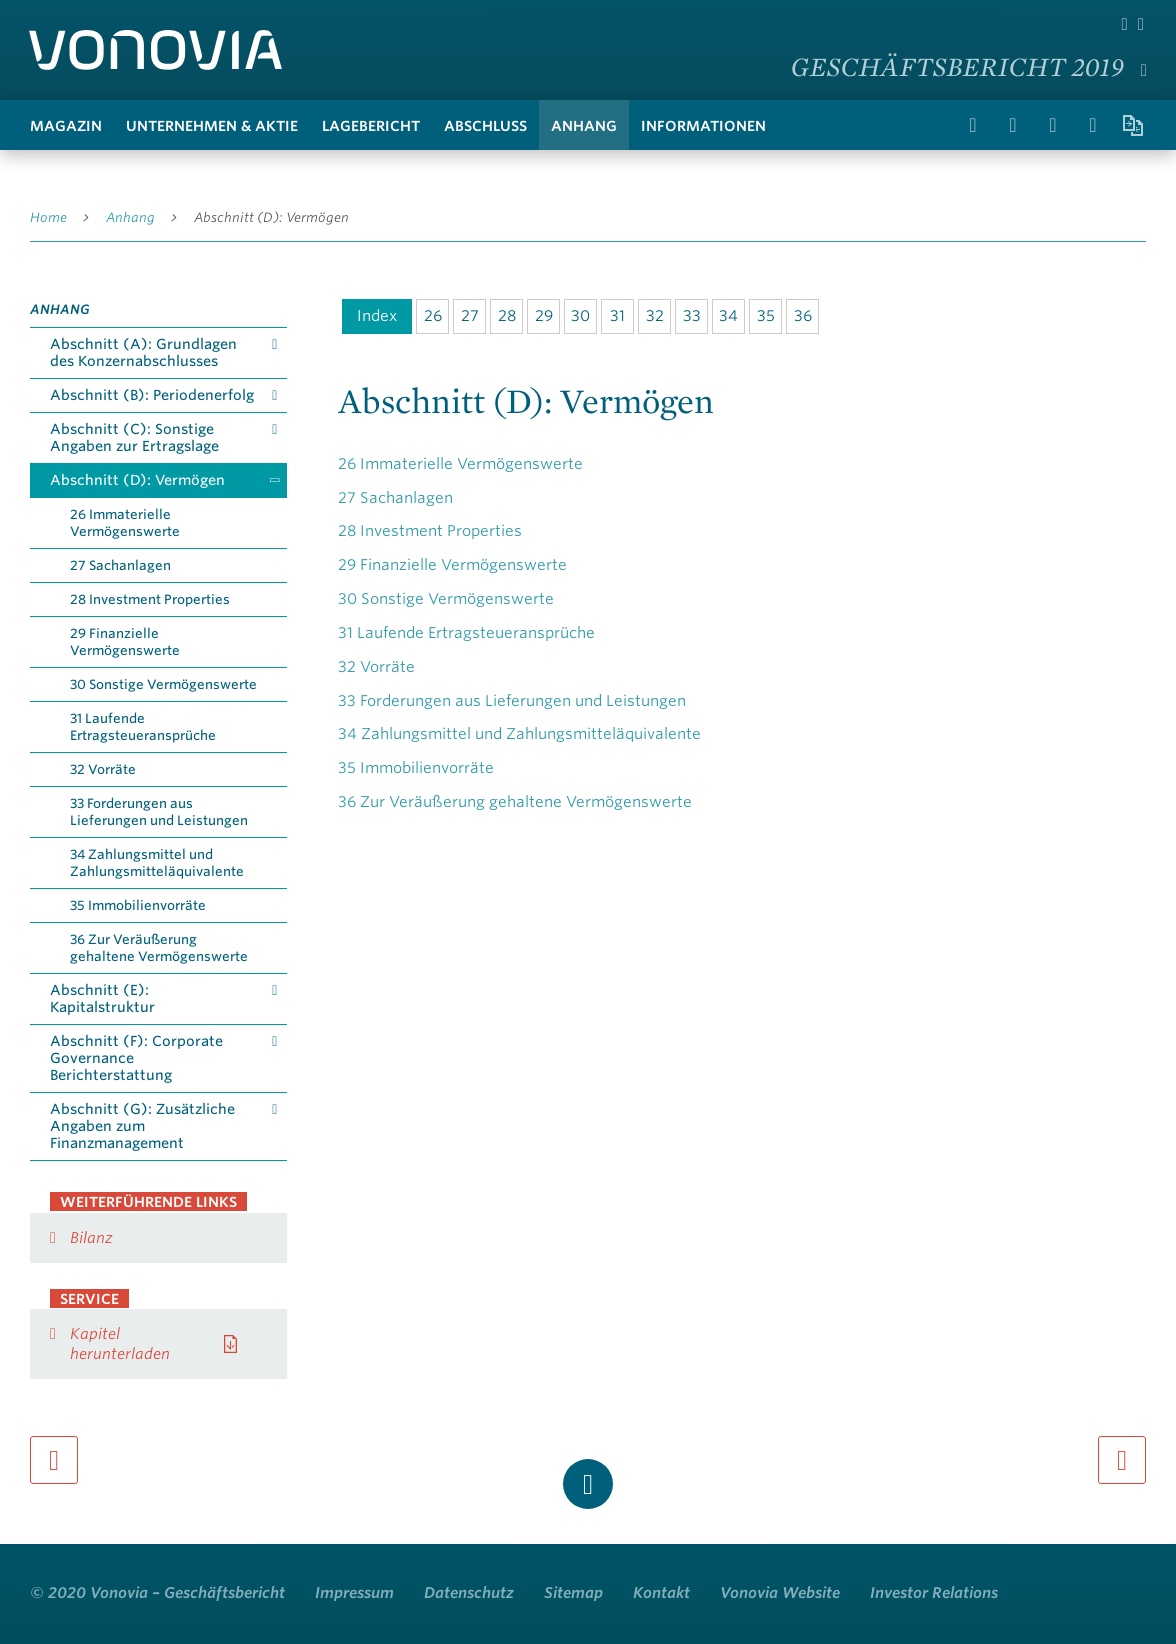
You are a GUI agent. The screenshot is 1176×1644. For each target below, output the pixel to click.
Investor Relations (934, 1593)
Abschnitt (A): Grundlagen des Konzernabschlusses (143, 352)
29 (544, 316)
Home (48, 217)
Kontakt (661, 1593)
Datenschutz (469, 1593)
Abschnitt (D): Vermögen (271, 217)
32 (655, 316)
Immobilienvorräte (416, 768)
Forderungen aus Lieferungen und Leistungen (512, 701)
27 (470, 316)
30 (580, 316)
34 (728, 316)
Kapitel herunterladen (120, 1344)
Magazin (66, 126)
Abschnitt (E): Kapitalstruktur (102, 998)
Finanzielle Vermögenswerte (452, 565)
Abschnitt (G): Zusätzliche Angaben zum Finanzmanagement (142, 1126)
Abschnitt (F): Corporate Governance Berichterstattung (136, 1058)
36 (803, 316)
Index (377, 316)
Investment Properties (430, 531)
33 (692, 316)
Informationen (703, 126)
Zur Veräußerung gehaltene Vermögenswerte (515, 802)
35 (766, 316)
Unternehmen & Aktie (212, 126)
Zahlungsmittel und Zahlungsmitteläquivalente (519, 734)
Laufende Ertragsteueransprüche (466, 633)
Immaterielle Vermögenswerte (460, 464)
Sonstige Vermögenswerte (446, 599)
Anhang (584, 126)
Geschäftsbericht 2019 (957, 66)
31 (617, 316)
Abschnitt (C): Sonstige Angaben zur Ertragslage (134, 437)
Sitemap (573, 1593)
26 (433, 316)
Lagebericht (371, 126)
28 (507, 316)
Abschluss (485, 126)
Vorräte (376, 667)
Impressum (354, 1593)
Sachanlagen (395, 498)
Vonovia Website (780, 1593)
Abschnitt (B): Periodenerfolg (152, 395)
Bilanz (91, 1238)
